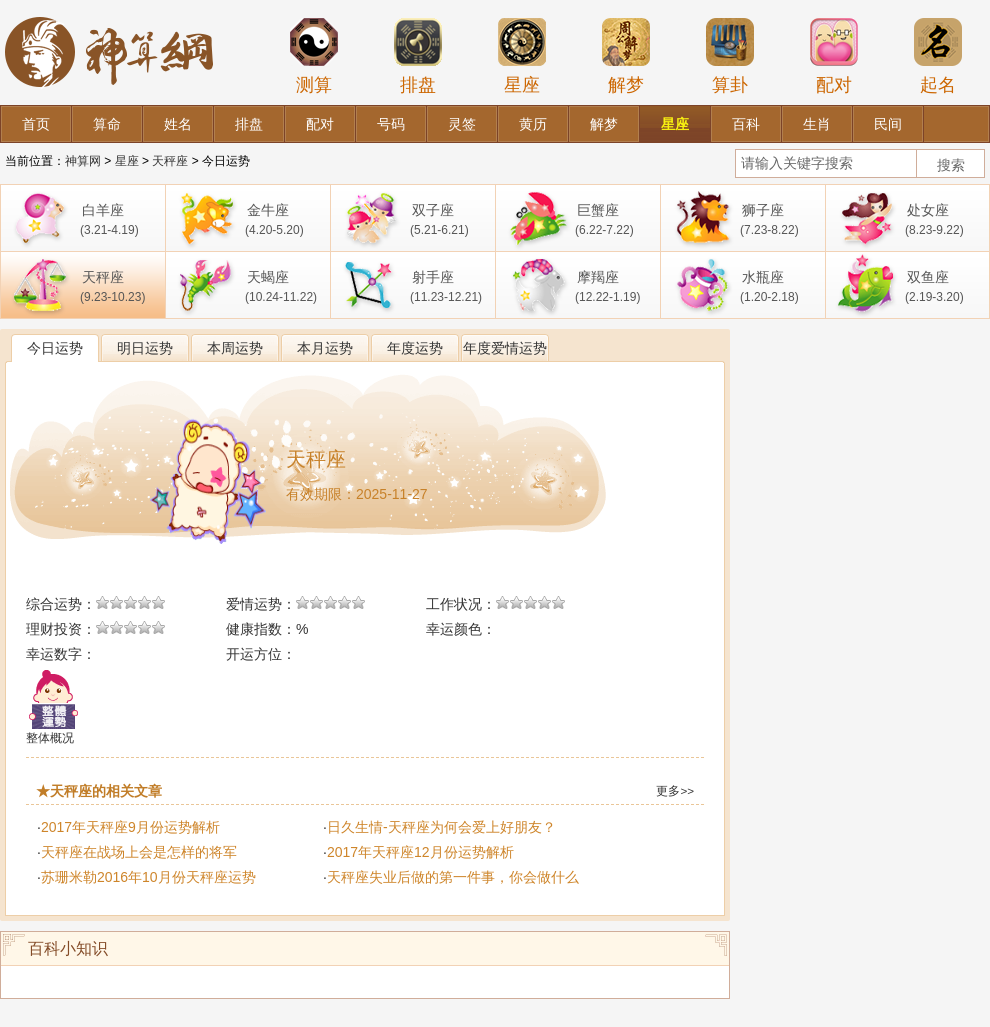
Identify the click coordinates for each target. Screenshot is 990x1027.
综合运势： (61, 604)
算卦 (730, 56)
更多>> (675, 790)
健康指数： (261, 629)
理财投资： (61, 629)
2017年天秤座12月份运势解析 (420, 852)
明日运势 (145, 348)
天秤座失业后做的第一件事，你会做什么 (453, 877)
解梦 (626, 56)
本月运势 (325, 348)
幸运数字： (61, 654)
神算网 (83, 161)
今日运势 (55, 348)
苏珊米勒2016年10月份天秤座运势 (148, 877)
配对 (834, 56)
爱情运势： (261, 604)
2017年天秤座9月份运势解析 (130, 827)
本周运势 (235, 348)
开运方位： (261, 654)
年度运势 (415, 348)
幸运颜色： (461, 629)
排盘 (418, 56)
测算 (314, 56)
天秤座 (170, 161)
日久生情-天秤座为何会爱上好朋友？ (441, 827)
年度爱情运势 (505, 348)
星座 (522, 56)
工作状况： (461, 604)
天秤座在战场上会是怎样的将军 (139, 852)
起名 (938, 56)
